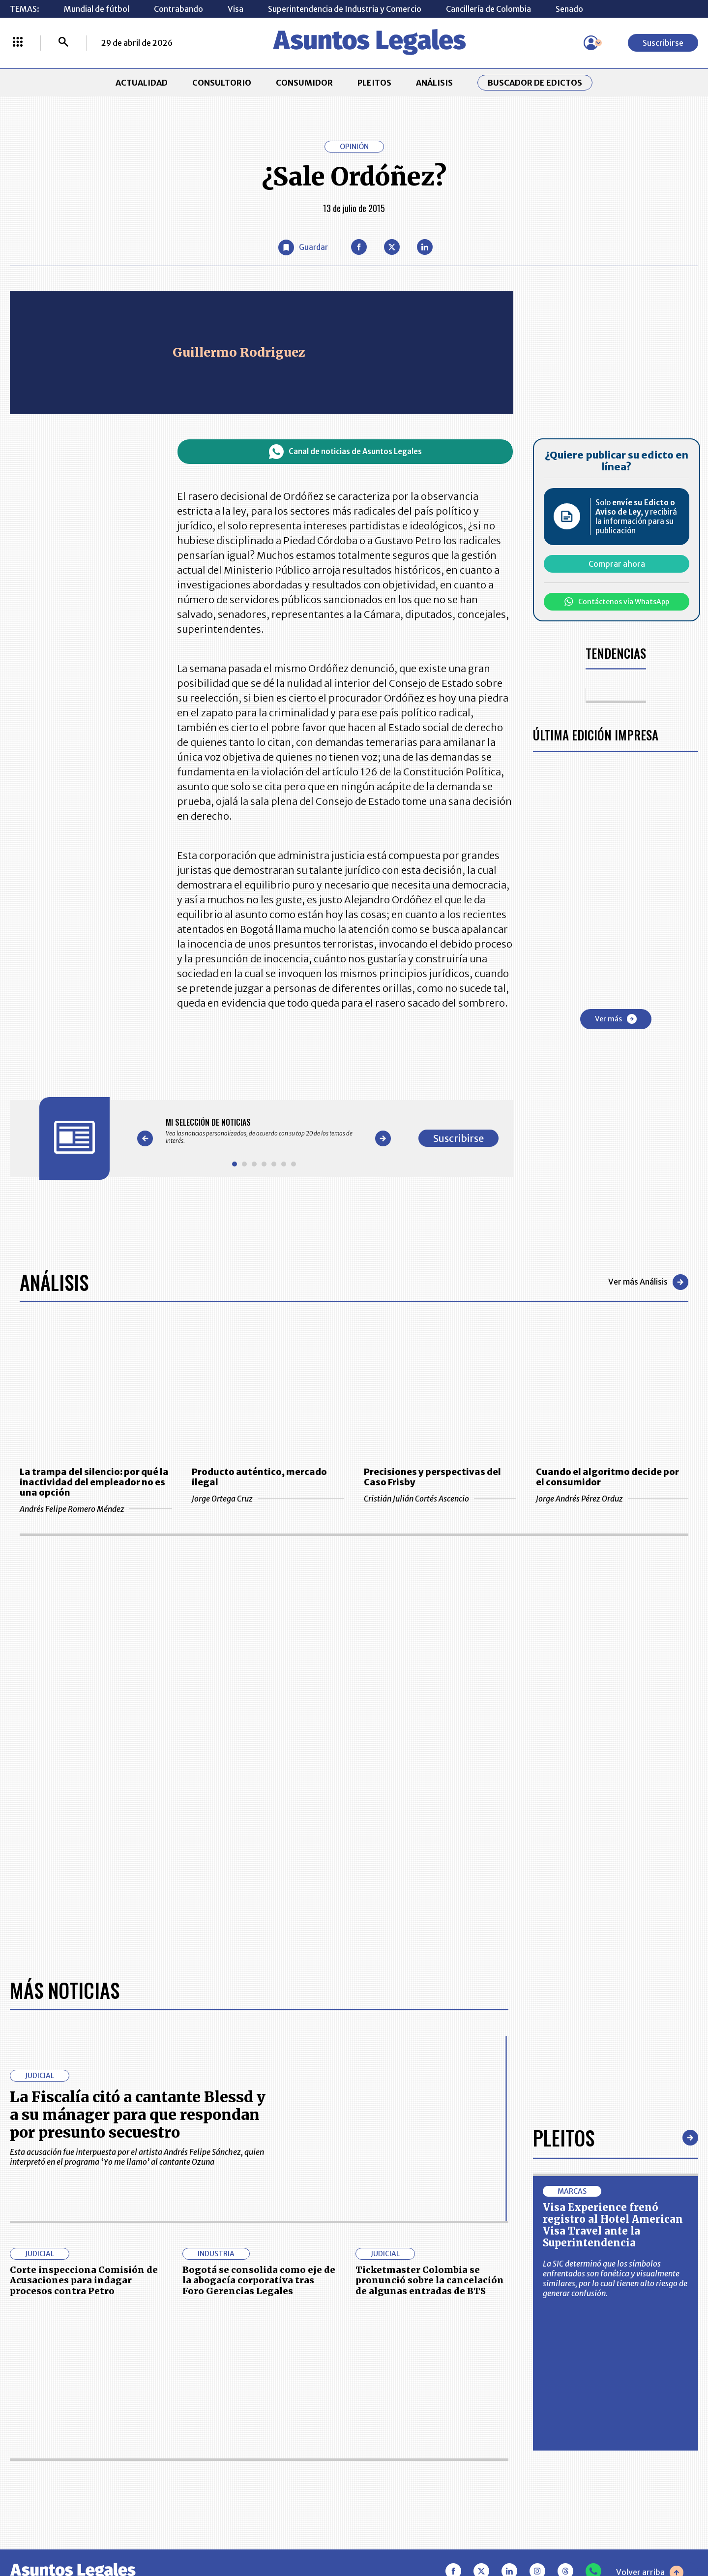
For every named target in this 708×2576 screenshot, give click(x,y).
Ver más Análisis (648, 1282)
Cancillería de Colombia (488, 9)
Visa (235, 9)
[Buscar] (63, 42)
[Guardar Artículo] (303, 247)
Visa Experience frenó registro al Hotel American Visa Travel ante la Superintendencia (613, 2225)
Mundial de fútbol (96, 9)
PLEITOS (374, 83)
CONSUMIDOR (304, 83)
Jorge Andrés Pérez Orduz (612, 1498)
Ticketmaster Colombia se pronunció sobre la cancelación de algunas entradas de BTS (429, 2280)
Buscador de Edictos (535, 83)
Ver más (616, 1019)
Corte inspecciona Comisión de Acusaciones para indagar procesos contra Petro (84, 2280)
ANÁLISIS (434, 83)
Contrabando (178, 9)
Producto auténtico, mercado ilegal (259, 1477)
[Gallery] (264, 1131)
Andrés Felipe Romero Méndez (96, 1509)
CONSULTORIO (221, 83)
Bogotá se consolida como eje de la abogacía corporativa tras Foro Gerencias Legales (258, 2280)
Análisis (54, 1282)
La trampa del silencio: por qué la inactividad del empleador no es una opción (94, 1482)
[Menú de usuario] (591, 42)
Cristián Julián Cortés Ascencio (440, 1498)
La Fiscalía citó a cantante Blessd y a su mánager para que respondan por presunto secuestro (138, 2114)
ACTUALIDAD (142, 83)
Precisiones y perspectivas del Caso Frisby (432, 1477)
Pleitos (563, 2137)
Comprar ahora (617, 564)
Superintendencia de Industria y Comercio (344, 9)
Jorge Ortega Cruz (268, 1498)
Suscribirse (663, 43)
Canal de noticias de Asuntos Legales (345, 451)
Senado (569, 9)
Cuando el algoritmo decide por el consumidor (607, 1477)
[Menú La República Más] (18, 42)
